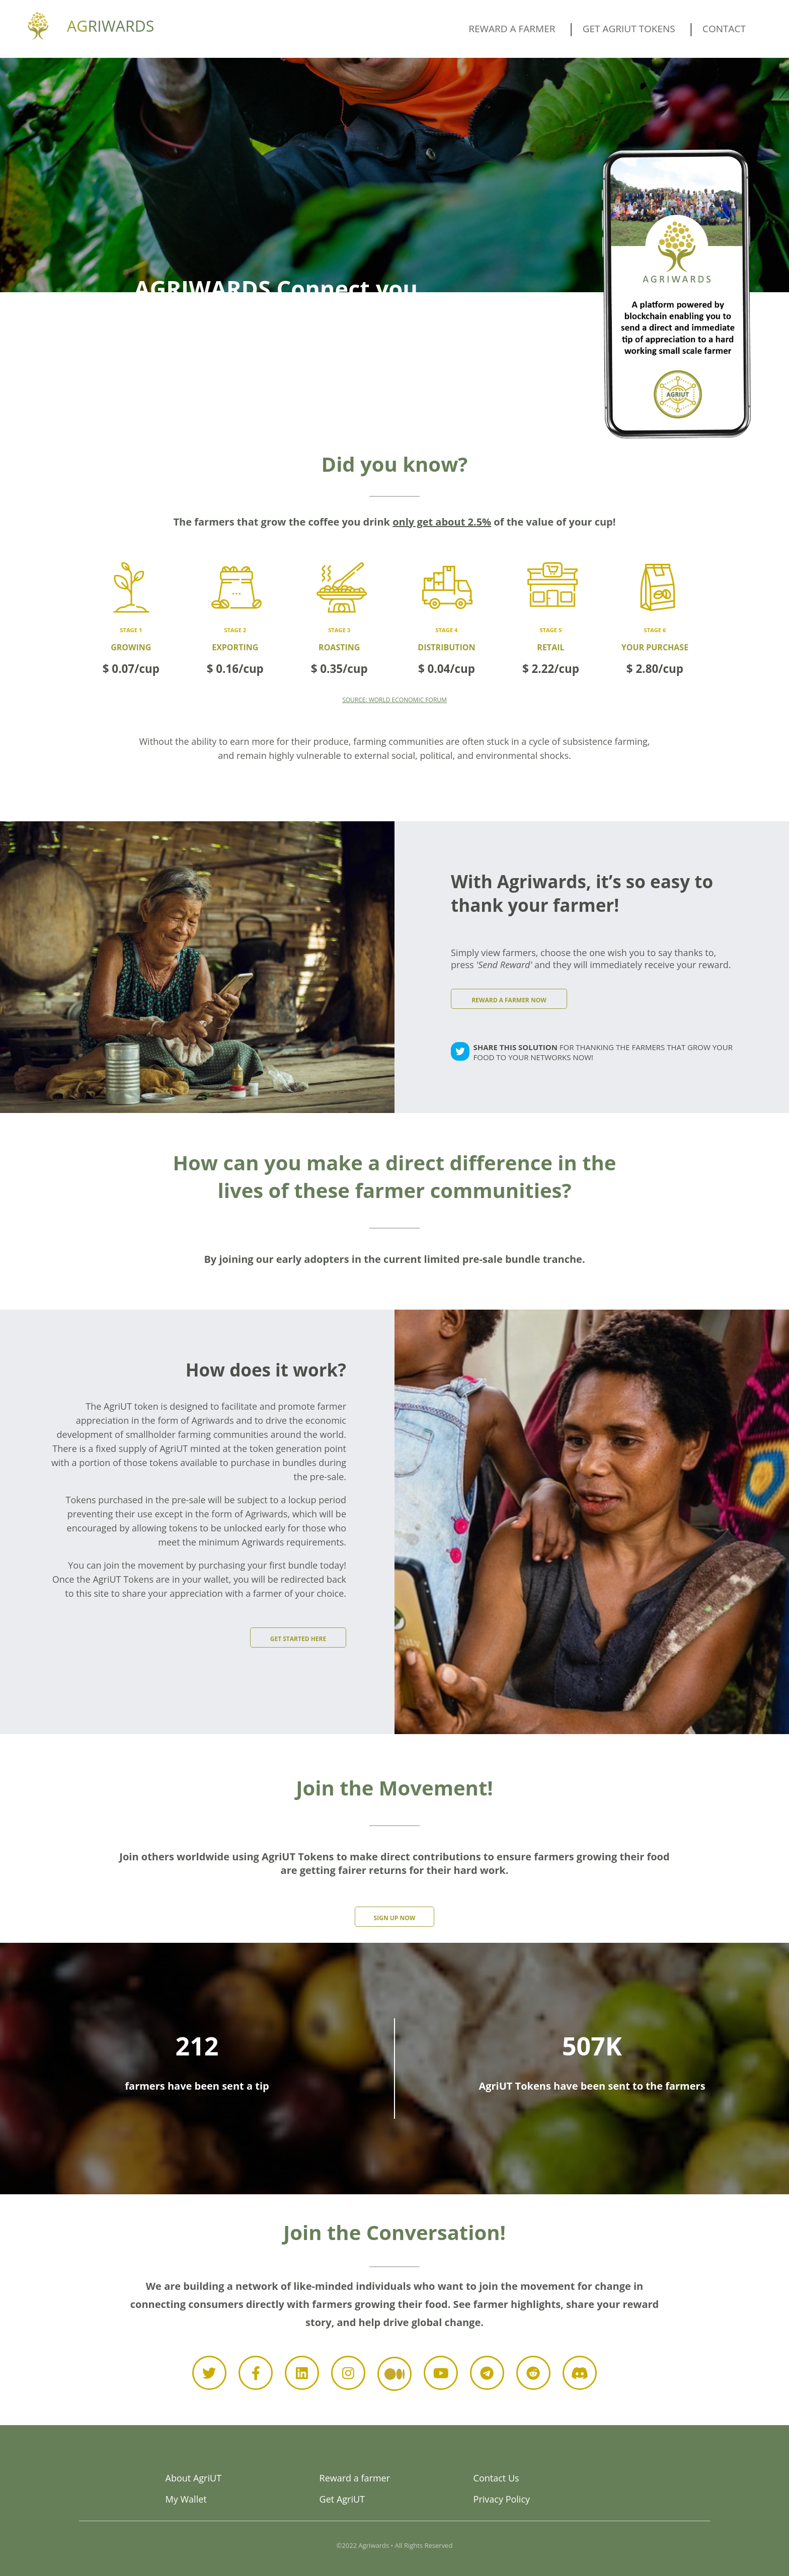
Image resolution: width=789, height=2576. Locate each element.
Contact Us (496, 2478)
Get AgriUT (342, 2499)
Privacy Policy (502, 2499)
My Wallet (186, 2499)
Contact (724, 28)
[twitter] (460, 1052)
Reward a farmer (511, 28)
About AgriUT (193, 2478)
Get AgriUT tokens (629, 28)
